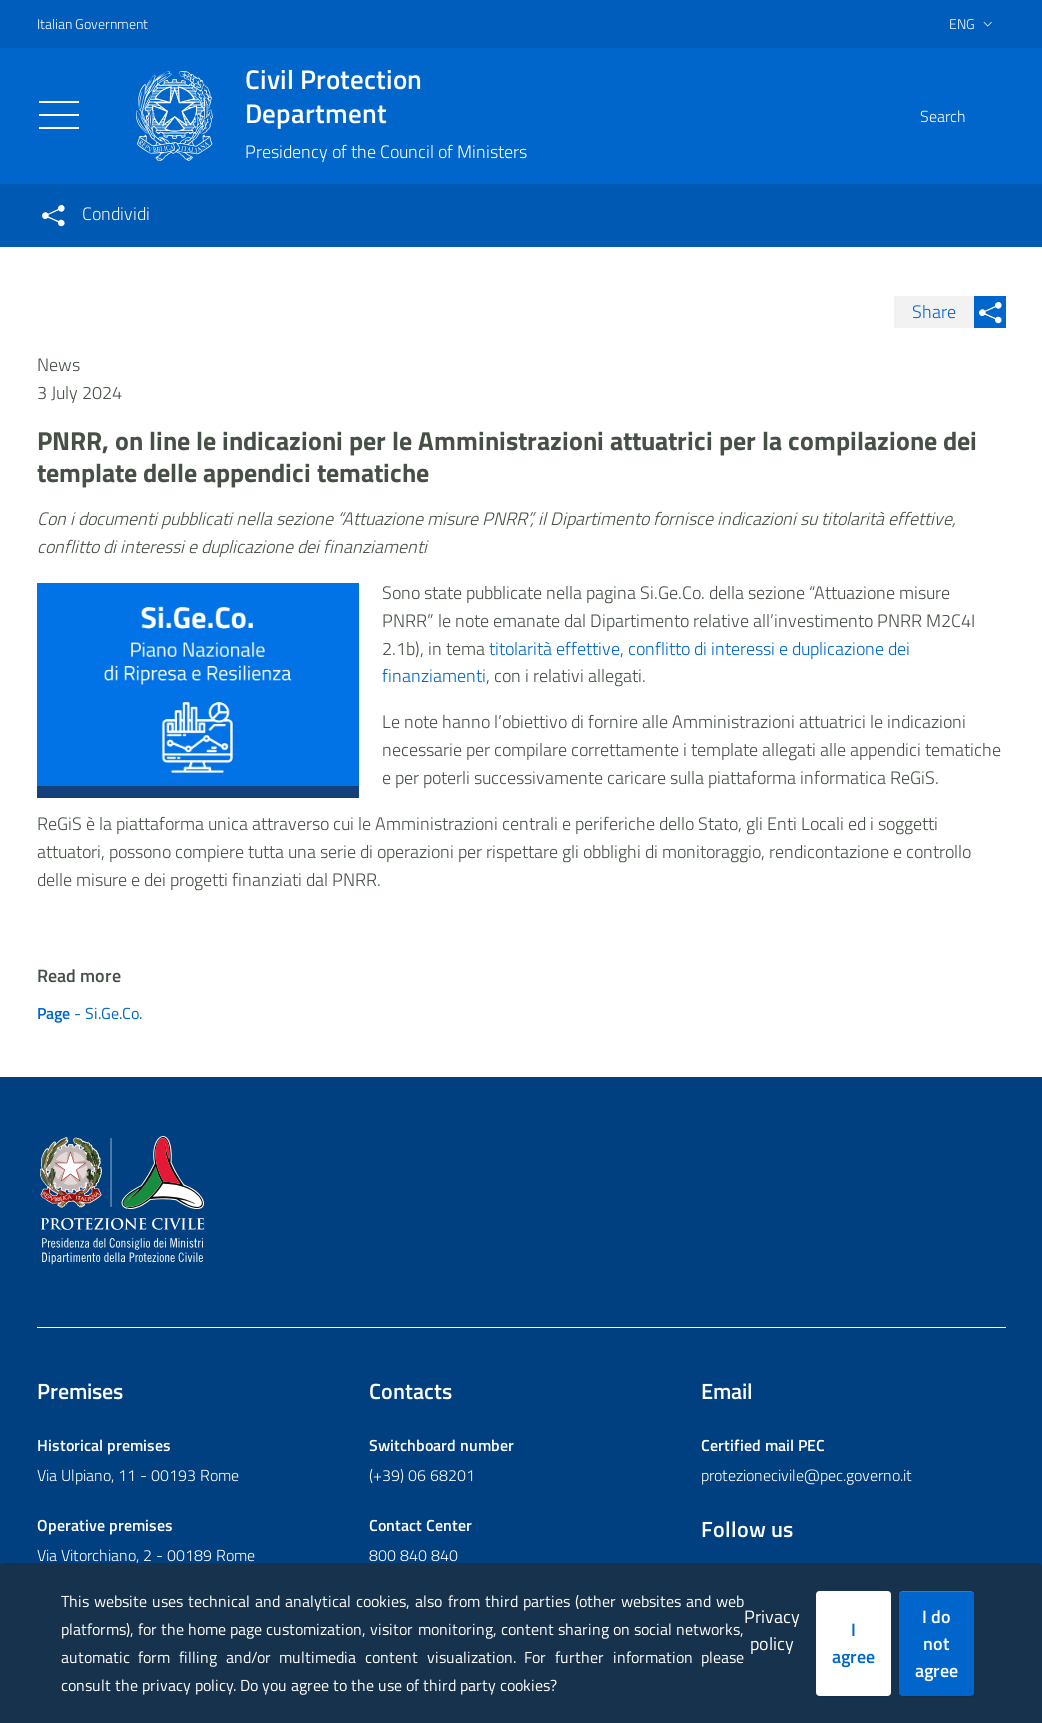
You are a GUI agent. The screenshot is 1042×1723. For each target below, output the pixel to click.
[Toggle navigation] (59, 115)
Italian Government (92, 23)
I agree (853, 1643)
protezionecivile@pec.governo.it (806, 1475)
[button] (982, 116)
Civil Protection (386, 96)
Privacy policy (772, 1630)
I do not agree (936, 1643)
